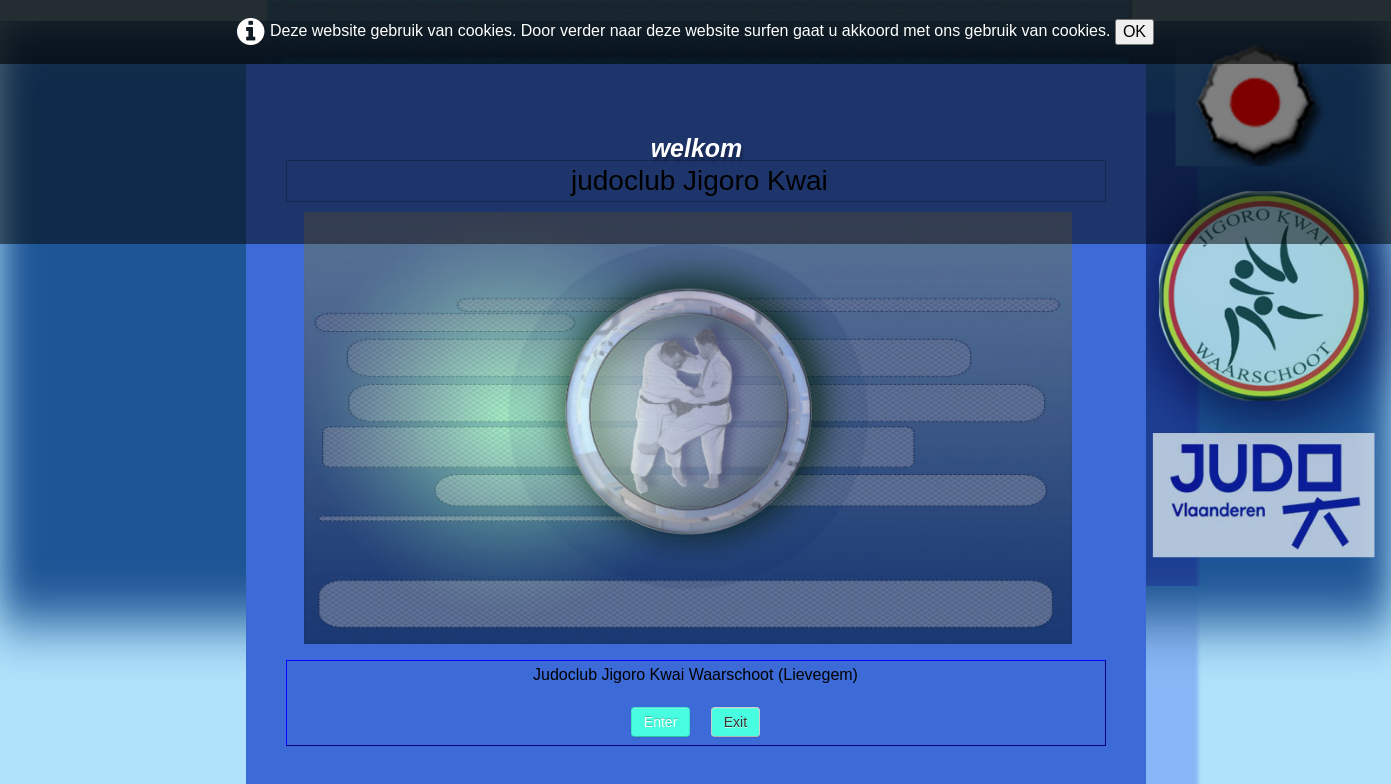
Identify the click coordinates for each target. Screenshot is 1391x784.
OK (1134, 31)
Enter (660, 722)
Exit (735, 722)
